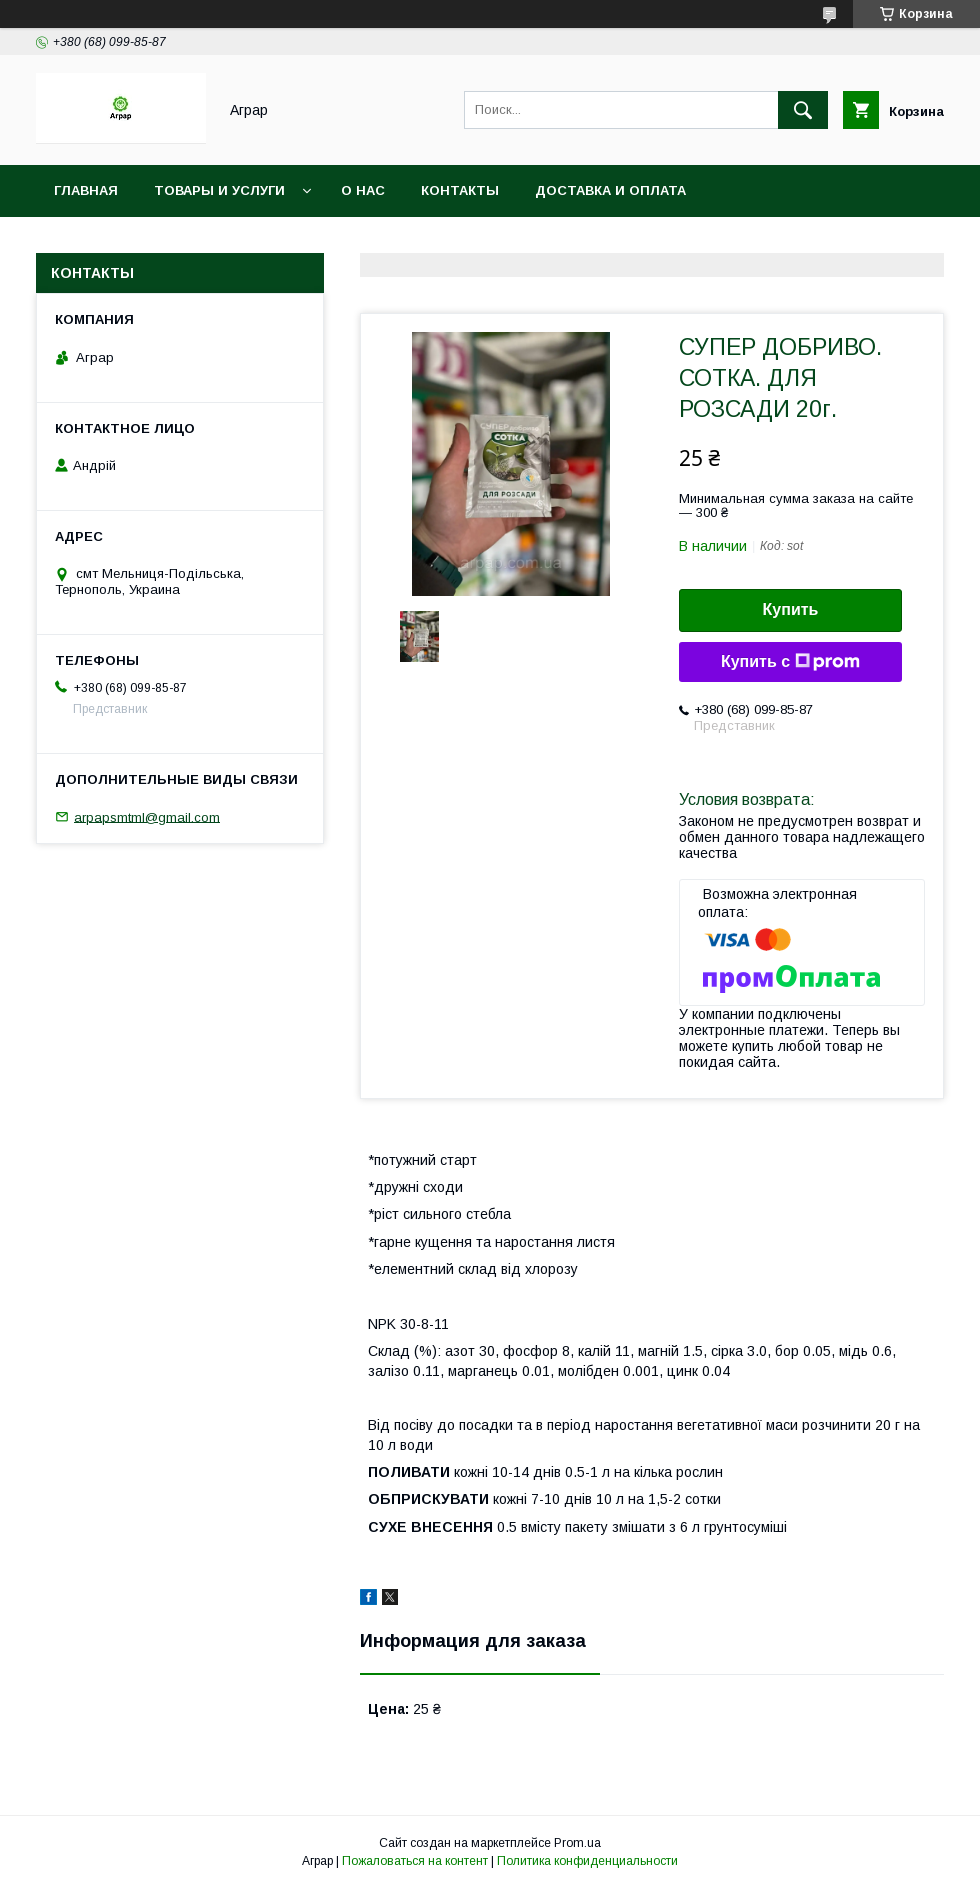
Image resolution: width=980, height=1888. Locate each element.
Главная (86, 190)
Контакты (460, 190)
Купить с (790, 662)
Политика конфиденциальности (587, 1861)
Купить (791, 609)
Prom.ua (577, 1843)
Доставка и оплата (610, 190)
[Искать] (803, 110)
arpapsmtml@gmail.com (147, 816)
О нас (363, 190)
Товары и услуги (219, 190)
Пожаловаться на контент (415, 1861)
